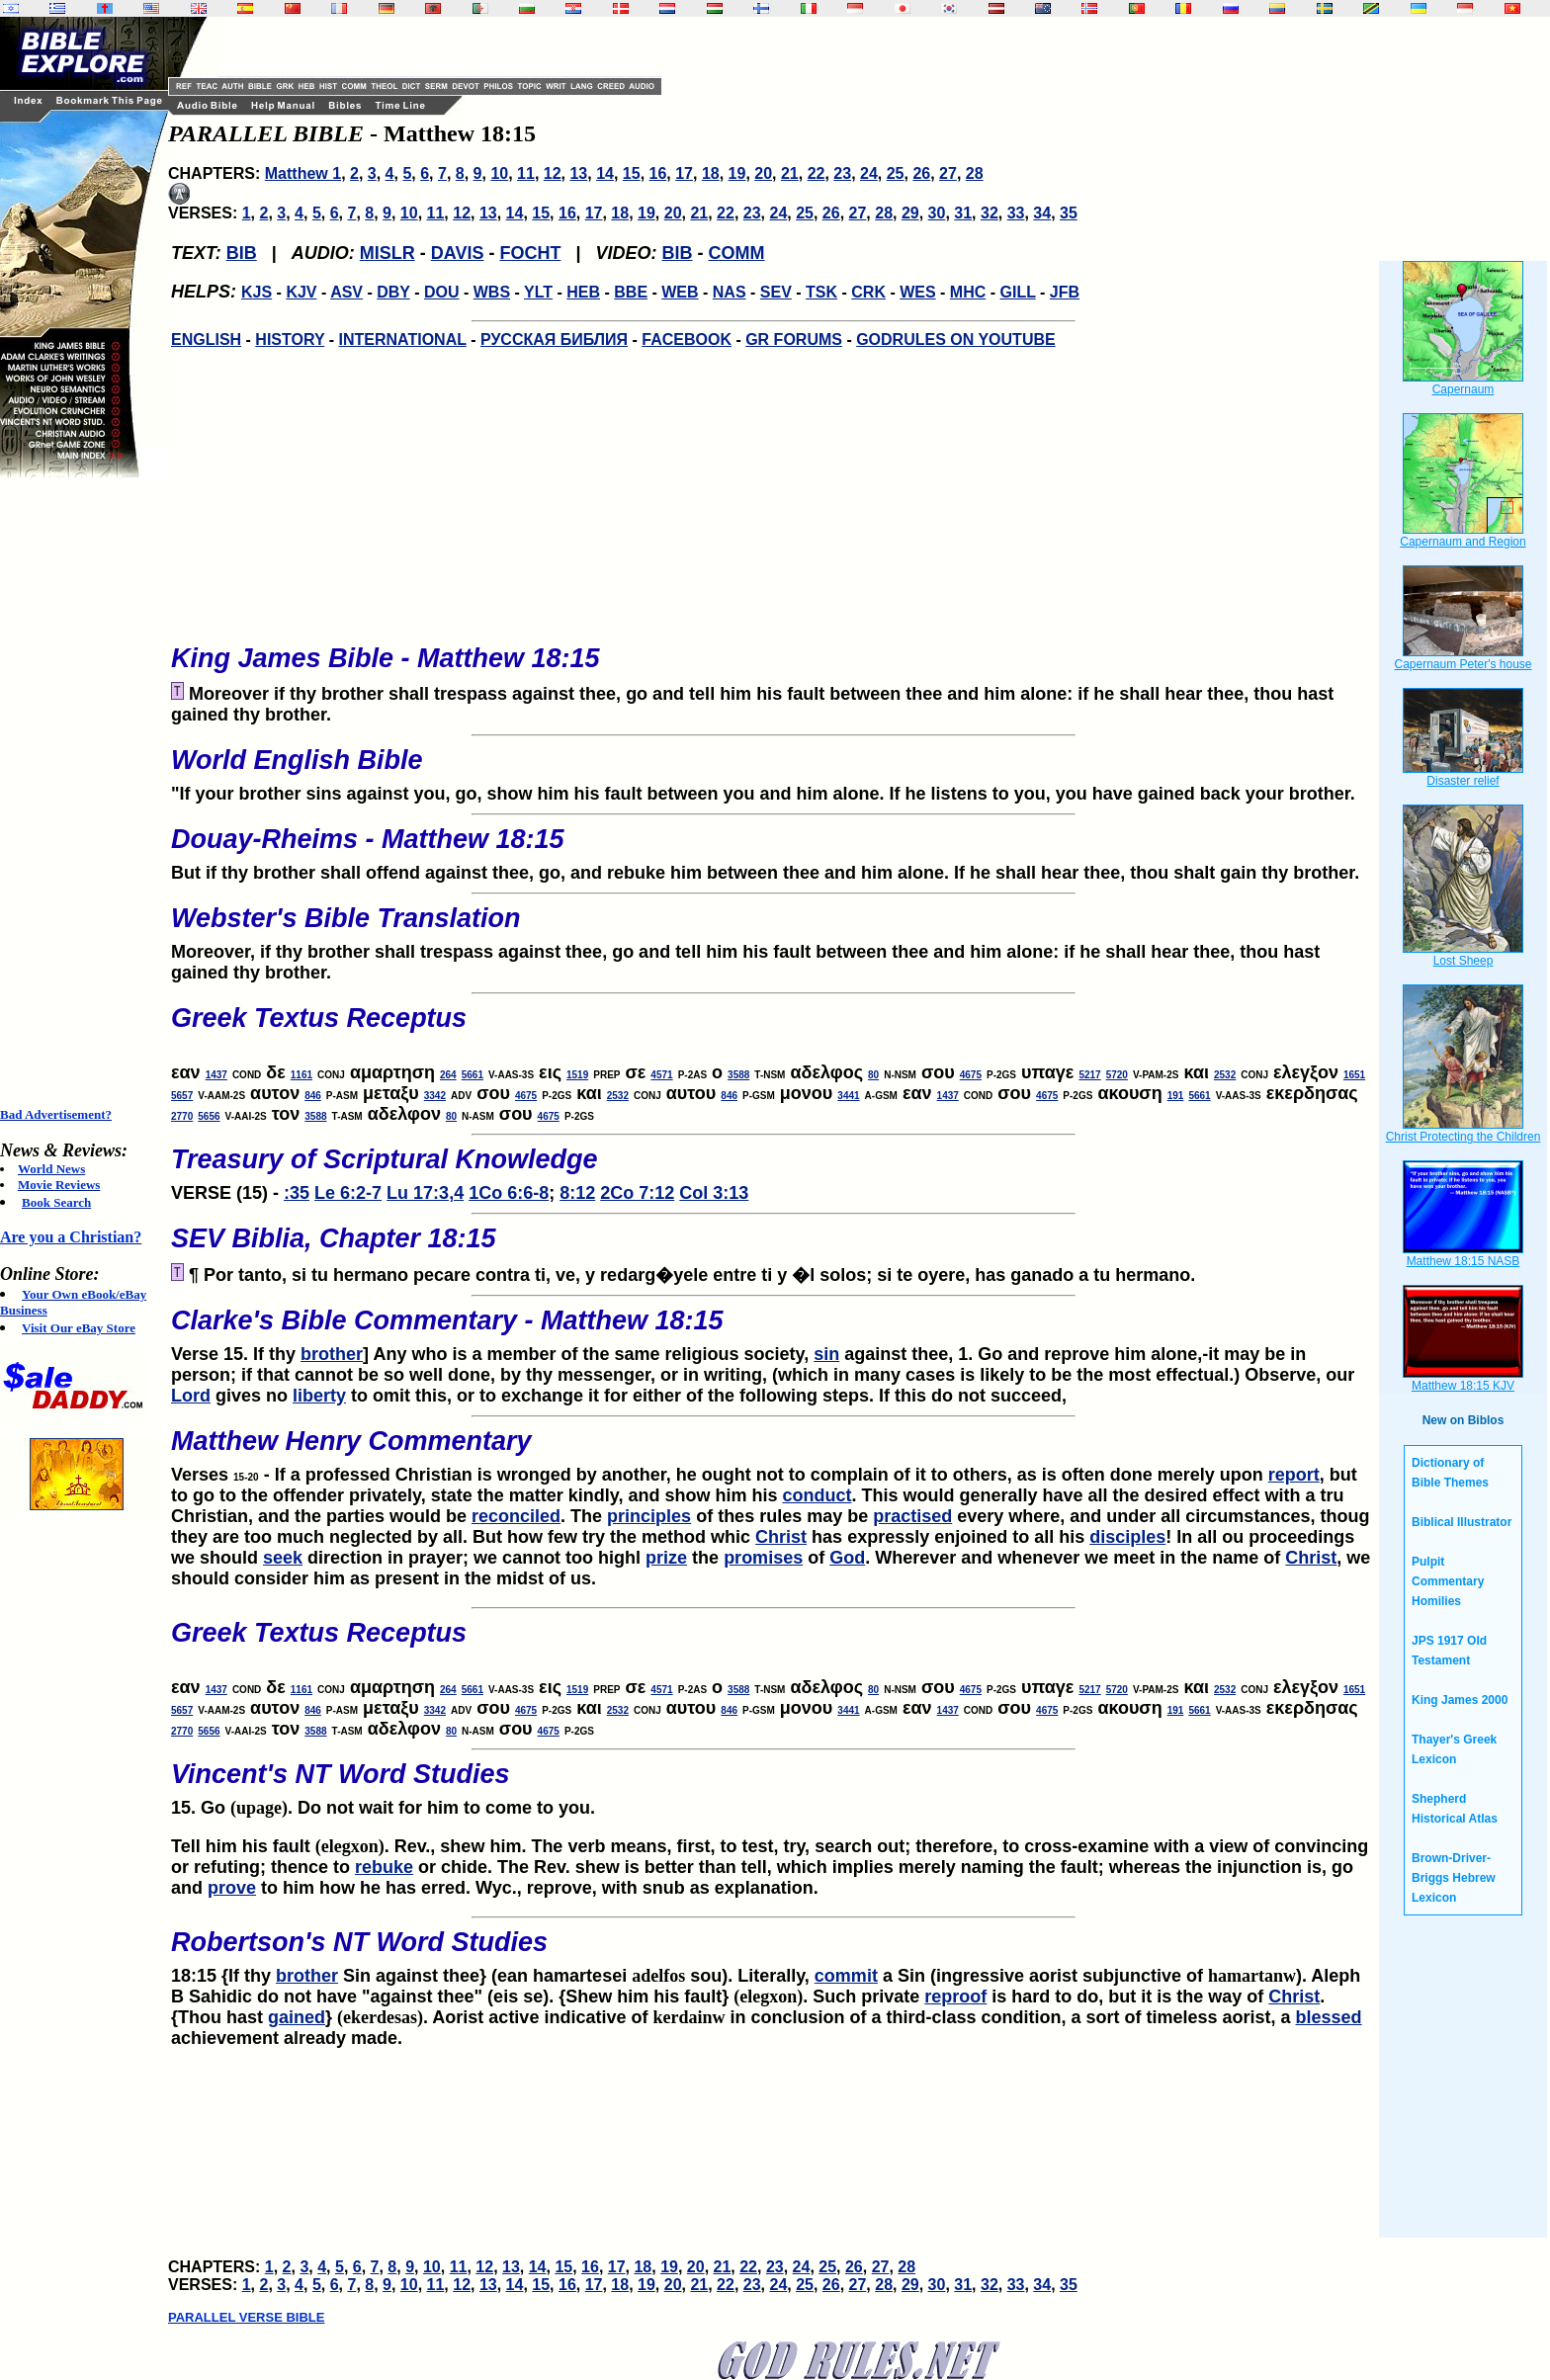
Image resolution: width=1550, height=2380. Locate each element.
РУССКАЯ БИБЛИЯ (554, 339)
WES (917, 292)
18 (711, 173)
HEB (583, 292)
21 (790, 173)
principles (649, 1516)
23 (842, 173)
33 (1016, 213)
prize (666, 1558)
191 (1175, 1095)
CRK (868, 292)
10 (499, 173)
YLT (538, 292)
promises (763, 1558)
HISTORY (289, 339)
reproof (955, 1996)
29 (910, 213)
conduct (816, 1495)
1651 (1354, 1074)
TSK (821, 292)
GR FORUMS (793, 339)
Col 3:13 (713, 1193)
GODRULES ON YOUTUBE (956, 339)
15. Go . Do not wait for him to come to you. (773, 1783)
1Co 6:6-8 (509, 1193)
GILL (1017, 292)
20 (763, 173)
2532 (1225, 1074)
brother (332, 1354)
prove (232, 1888)
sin (826, 1354)
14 (605, 173)
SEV (776, 292)
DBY (393, 292)
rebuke (384, 1867)
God (847, 1558)
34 (1042, 213)
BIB (241, 253)
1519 (577, 1074)
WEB (679, 292)
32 (989, 213)
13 (578, 173)
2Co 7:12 (637, 1193)
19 (737, 173)
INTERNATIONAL (403, 339)
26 (921, 173)
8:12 (577, 1193)
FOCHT (529, 253)
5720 (1117, 1074)
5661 (472, 1074)
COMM (737, 253)
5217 (1089, 1074)
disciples (1127, 1537)
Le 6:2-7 (348, 1193)
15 (632, 173)
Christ (781, 1537)
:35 (296, 1193)
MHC (968, 292)
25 (895, 173)
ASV (346, 292)
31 (963, 213)
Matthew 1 (303, 173)
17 (684, 173)
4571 (661, 1074)
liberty (319, 1395)
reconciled (516, 1516)
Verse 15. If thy (773, 1329)
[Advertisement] (79, 792)
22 (816, 173)
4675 (971, 1074)
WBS (492, 292)
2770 (182, 1116)
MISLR (387, 253)
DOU (442, 292)
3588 (738, 1074)
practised (912, 1516)
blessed (1329, 2017)
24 (869, 173)
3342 (435, 1095)
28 (975, 173)
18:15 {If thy (223, 1976)
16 (658, 173)
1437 (216, 1074)
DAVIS (457, 253)
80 (873, 1074)
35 (1068, 213)
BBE (630, 292)
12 (552, 173)
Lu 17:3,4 (425, 1193)
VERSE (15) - (773, 1168)
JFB (1064, 292)
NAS (729, 292)
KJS (256, 292)
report (1294, 1475)
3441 (848, 1095)
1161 (301, 1074)
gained (296, 2017)
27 (948, 173)
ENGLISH (206, 339)
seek (282, 1558)
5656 (208, 1116)
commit (846, 1976)
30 (937, 213)
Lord (191, 1395)
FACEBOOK (687, 339)
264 (448, 1074)
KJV (301, 292)
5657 (182, 1095)
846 (312, 1095)
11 (526, 173)
